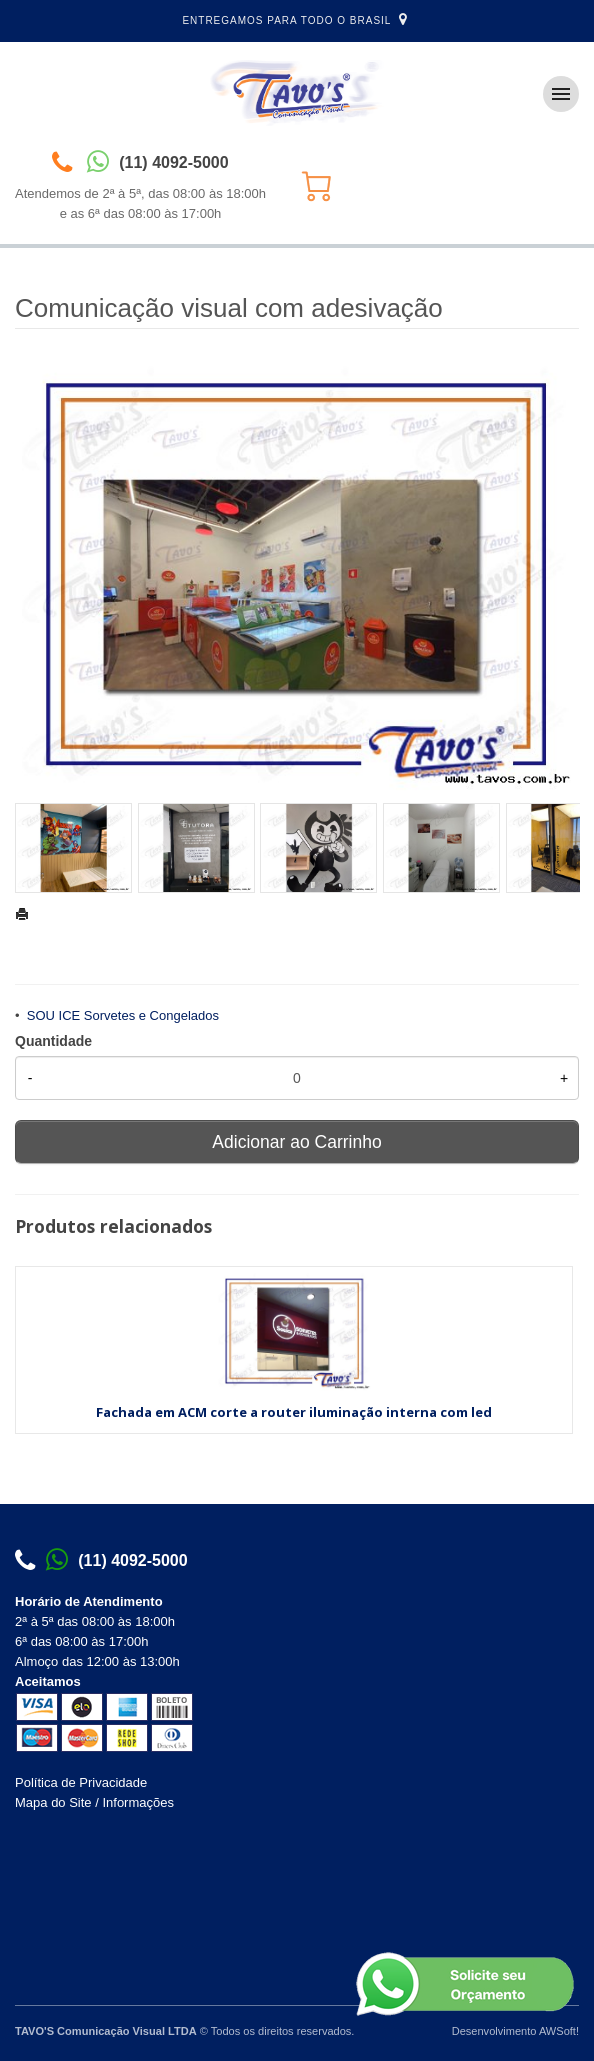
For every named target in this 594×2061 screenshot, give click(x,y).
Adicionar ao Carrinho (296, 1142)
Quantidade (53, 1041)
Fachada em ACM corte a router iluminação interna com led (294, 1412)
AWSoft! (559, 2031)
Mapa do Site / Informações (94, 1802)
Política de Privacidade (81, 1782)
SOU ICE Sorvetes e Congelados (123, 1015)
